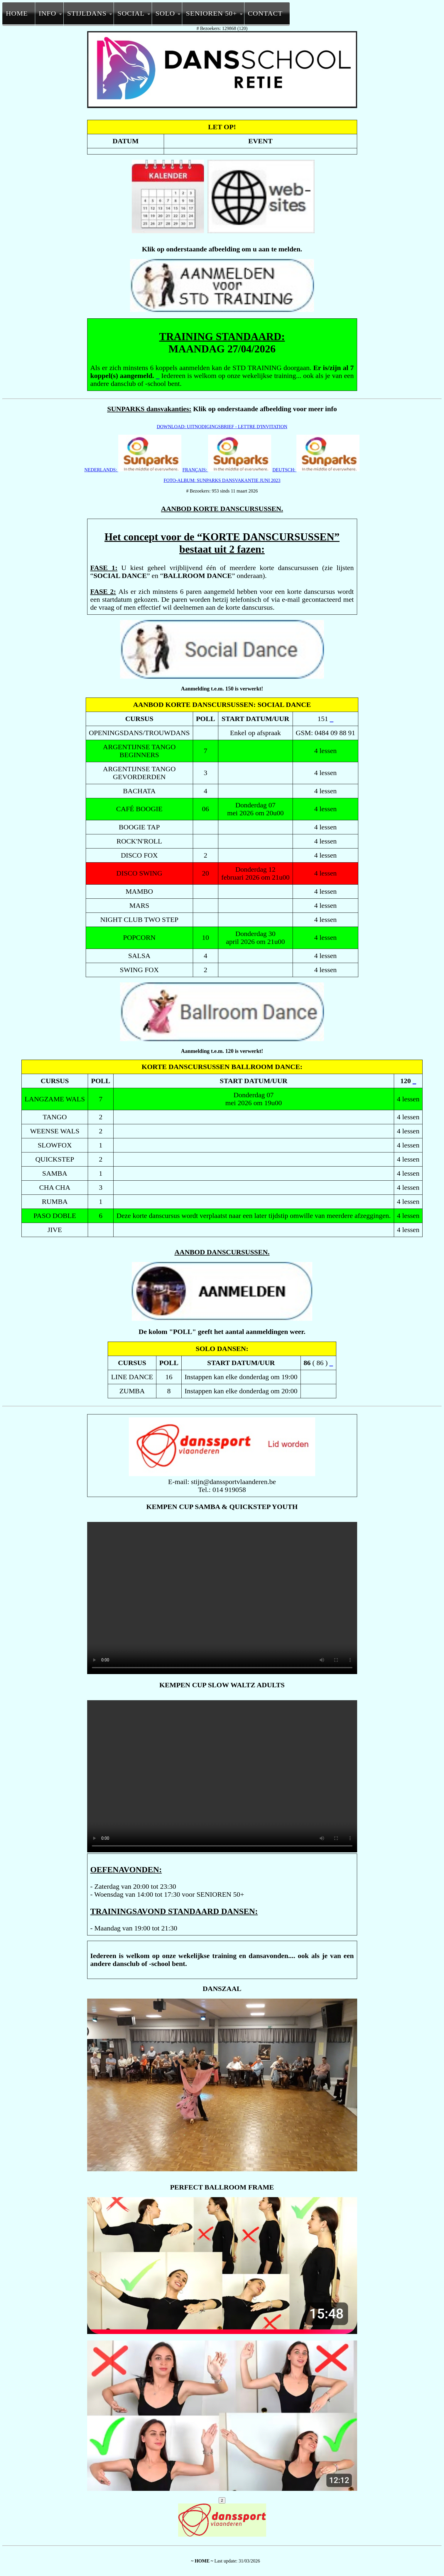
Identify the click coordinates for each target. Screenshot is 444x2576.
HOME (17, 13)
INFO (47, 13)
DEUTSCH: (315, 469)
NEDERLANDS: (133, 469)
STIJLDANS (87, 13)
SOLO (165, 13)
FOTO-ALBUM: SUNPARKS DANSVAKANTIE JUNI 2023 (222, 480)
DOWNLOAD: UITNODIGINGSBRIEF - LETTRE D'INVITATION (222, 426)
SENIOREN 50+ (211, 13)
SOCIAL (131, 13)
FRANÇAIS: (227, 469)
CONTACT (265, 13)
